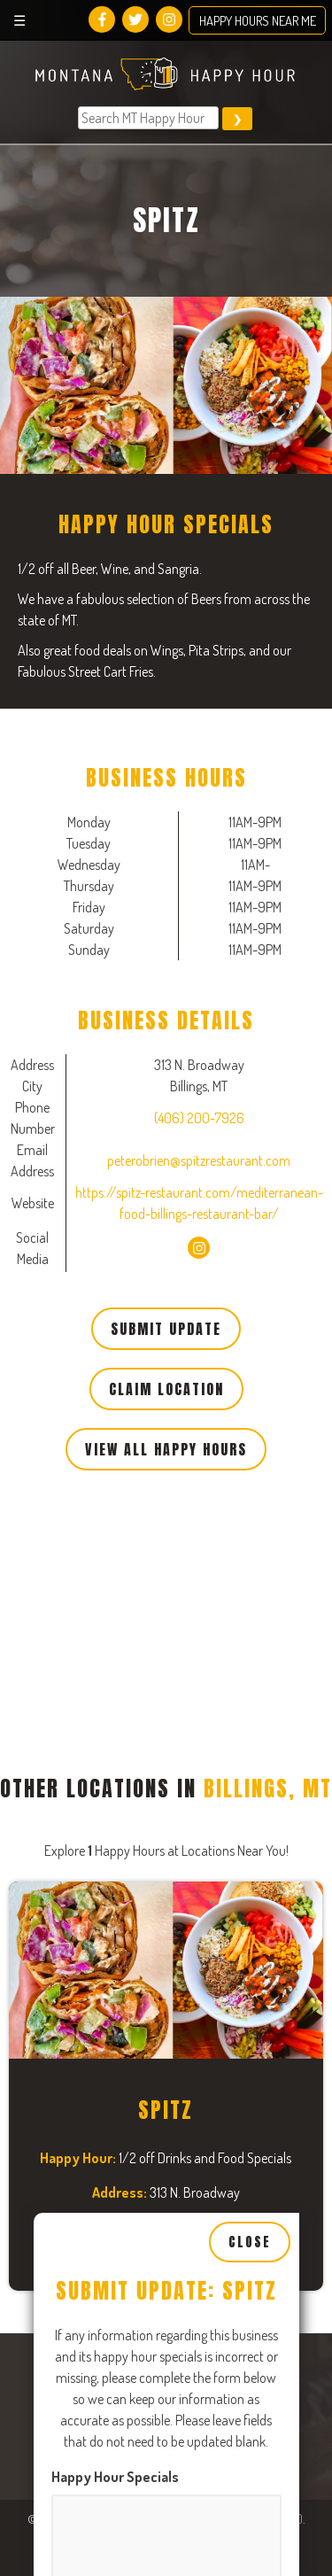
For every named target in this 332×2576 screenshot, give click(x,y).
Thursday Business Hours (131, 2369)
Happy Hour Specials (115, 1545)
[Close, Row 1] (166, 1841)
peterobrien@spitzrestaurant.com (198, 1160)
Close (249, 1310)
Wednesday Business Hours (137, 2145)
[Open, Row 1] (166, 1765)
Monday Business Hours (125, 1699)
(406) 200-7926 (199, 1118)
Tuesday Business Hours (127, 1922)
